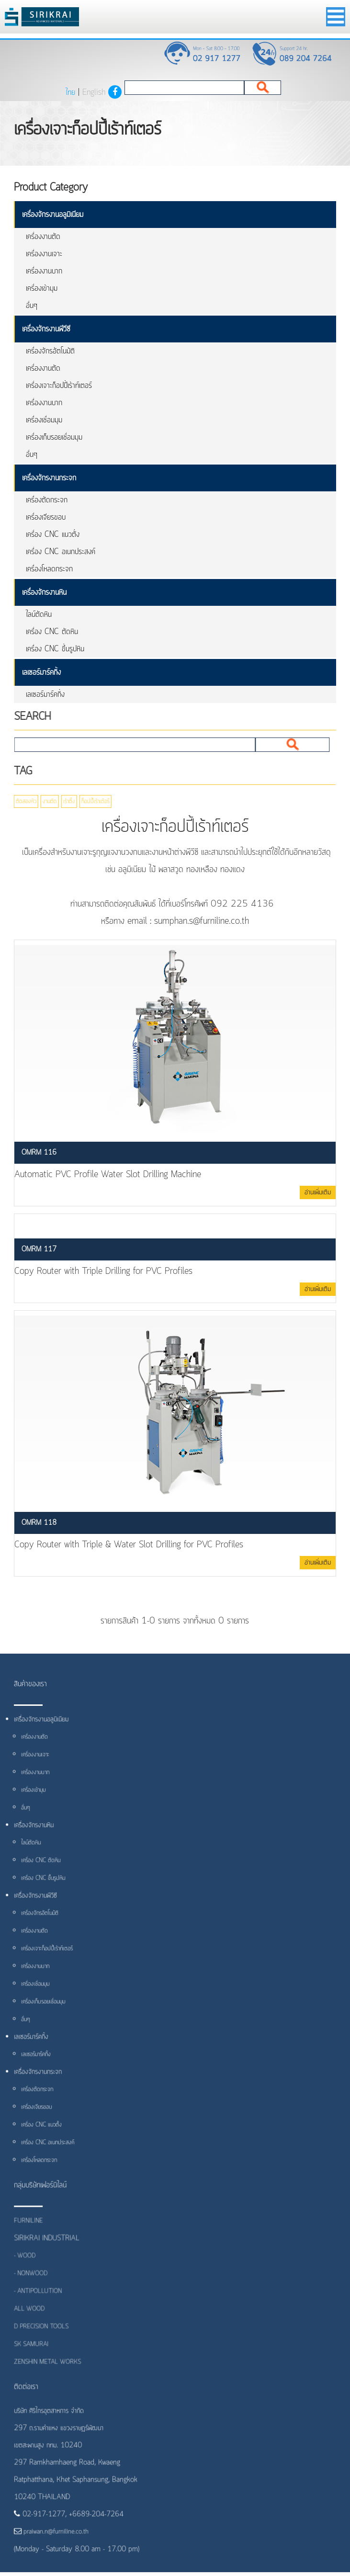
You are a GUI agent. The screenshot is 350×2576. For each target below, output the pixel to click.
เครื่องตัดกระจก (47, 500)
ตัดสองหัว (22, 801)
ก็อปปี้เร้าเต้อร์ (90, 801)
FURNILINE (32, 2234)
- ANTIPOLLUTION (41, 2302)
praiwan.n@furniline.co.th (56, 2537)
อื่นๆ (31, 305)
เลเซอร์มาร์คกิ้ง (41, 672)
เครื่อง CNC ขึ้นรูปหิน (55, 649)
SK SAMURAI (35, 2354)
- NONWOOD (34, 2285)
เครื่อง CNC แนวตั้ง (52, 534)
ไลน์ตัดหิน (39, 614)
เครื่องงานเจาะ (44, 254)
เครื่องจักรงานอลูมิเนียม (52, 214)
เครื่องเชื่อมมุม (44, 420)
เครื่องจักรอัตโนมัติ (50, 351)
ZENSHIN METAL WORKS (50, 2371)
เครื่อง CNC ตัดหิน (52, 631)
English (93, 92)
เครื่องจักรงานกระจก (49, 478)
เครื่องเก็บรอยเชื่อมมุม (54, 437)
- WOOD (28, 2268)
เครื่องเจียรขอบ (46, 517)
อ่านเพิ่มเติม (318, 1192)
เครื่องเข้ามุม (41, 288)
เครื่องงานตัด (43, 236)
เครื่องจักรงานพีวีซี (46, 329)
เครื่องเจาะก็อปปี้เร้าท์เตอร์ (59, 385)
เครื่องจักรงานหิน (44, 592)
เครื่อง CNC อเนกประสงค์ (60, 551)
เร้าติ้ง (64, 801)
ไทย (70, 92)
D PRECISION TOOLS (44, 2337)
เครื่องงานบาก (44, 271)
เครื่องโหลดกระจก (49, 569)
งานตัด (45, 801)
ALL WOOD (33, 2320)
